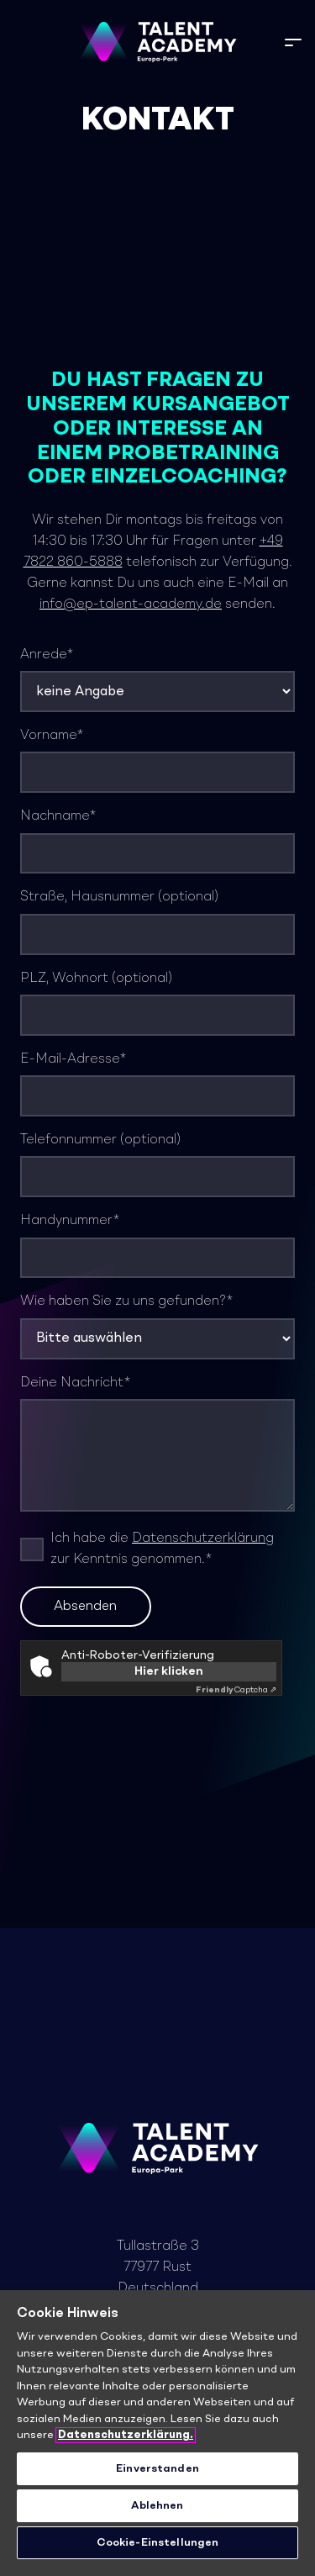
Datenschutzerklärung (203, 1538)
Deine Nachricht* (157, 1444)
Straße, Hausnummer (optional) (157, 922)
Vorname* (157, 761)
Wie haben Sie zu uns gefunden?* (157, 1327)
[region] (157, 2433)
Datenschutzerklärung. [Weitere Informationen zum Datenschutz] (125, 2435)
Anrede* (157, 680)
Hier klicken (168, 1671)
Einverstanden (157, 2468)
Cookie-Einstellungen (158, 2542)
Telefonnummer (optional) (157, 1165)
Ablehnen (157, 2505)
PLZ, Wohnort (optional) (157, 1004)
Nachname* (157, 842)
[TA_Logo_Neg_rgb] (157, 42)
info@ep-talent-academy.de (130, 604)
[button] (293, 42)
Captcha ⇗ (236, 1690)
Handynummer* (157, 1246)
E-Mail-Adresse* (157, 1084)
